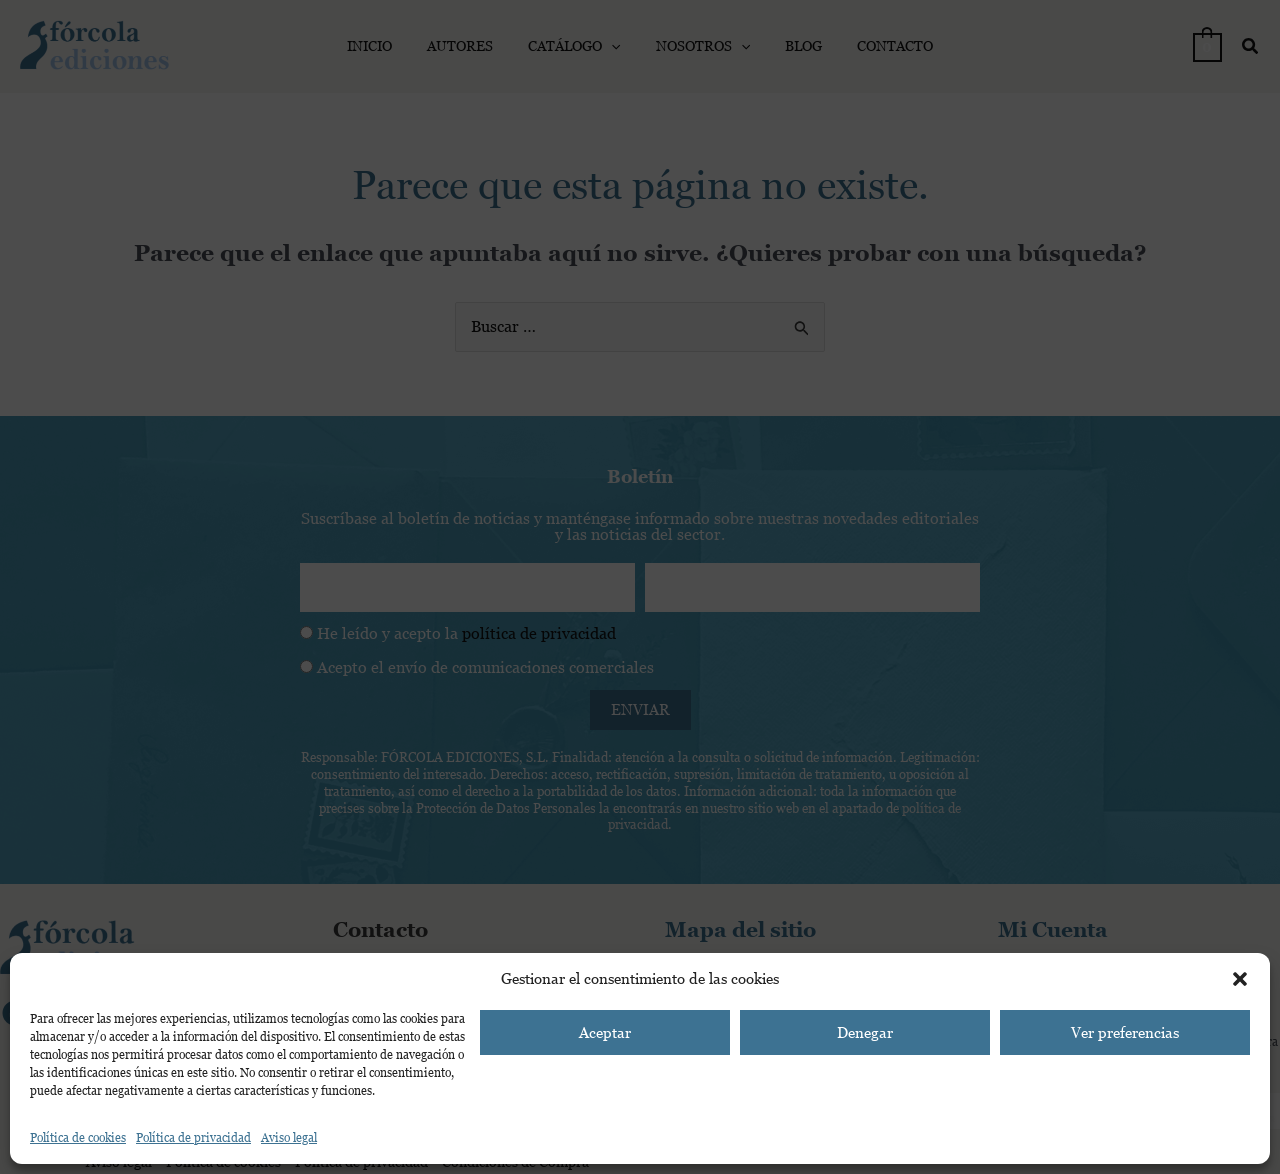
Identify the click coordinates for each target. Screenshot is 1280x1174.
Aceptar (605, 1032)
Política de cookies (78, 1138)
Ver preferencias (1125, 1032)
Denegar (865, 1032)
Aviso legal (289, 1138)
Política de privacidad (193, 1138)
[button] (1240, 979)
